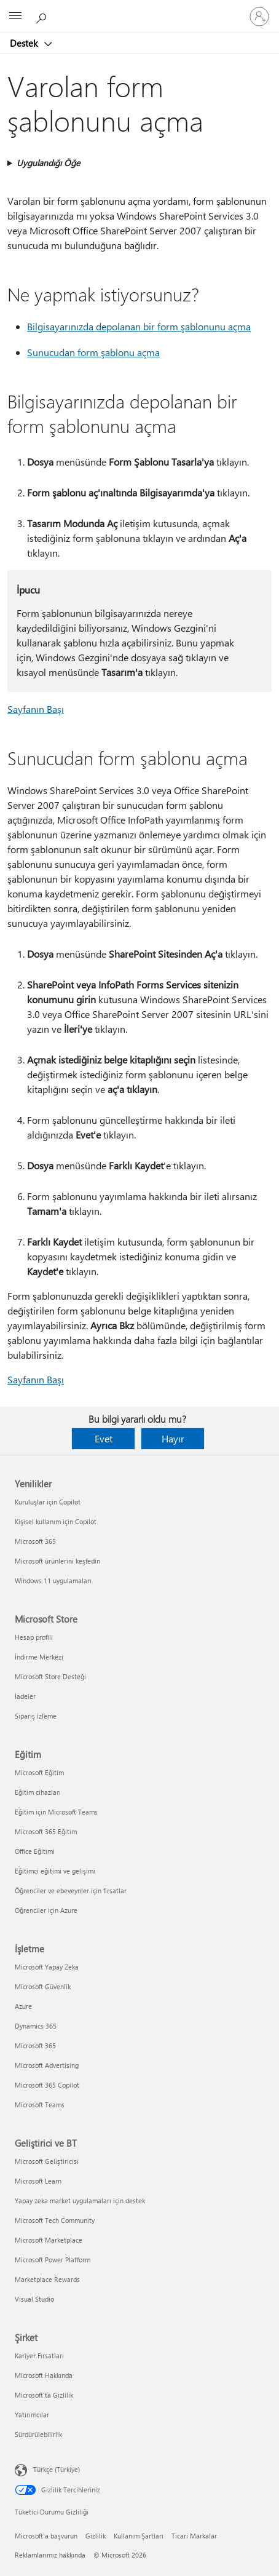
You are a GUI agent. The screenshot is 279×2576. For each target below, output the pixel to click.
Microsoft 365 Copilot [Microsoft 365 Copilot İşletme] (47, 2084)
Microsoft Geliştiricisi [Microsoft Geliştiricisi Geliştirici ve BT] (47, 2161)
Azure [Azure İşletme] (23, 2006)
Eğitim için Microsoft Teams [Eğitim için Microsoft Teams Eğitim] (56, 1811)
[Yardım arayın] (43, 16)
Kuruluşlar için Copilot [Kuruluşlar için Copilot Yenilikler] (48, 1501)
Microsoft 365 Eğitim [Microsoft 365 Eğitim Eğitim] (46, 1831)
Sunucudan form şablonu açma (93, 352)
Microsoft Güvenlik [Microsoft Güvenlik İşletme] (43, 1986)
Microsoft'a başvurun (46, 2535)
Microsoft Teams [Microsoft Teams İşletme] (40, 2104)
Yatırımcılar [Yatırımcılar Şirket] (32, 2414)
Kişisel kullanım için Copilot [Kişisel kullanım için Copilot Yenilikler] (55, 1521)
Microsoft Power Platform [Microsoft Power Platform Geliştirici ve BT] (52, 2259)
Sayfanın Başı (35, 708)
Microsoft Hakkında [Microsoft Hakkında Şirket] (44, 2375)
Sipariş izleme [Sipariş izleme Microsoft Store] (36, 1715)
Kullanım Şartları (138, 2535)
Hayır (173, 1438)
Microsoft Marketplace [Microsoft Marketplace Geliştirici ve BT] (48, 2239)
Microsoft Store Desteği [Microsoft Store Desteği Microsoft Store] (50, 1676)
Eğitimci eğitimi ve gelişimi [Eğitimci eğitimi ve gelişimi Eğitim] (55, 1870)
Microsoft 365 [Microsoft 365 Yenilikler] (35, 1541)
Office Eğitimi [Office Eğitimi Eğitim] (35, 1851)
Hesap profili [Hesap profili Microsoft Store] (34, 1637)
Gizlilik (95, 2535)
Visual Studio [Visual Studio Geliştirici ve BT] (34, 2299)
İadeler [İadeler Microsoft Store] (25, 1696)
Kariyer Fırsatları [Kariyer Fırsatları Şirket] (39, 2355)
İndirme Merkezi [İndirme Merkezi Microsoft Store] (39, 1656)
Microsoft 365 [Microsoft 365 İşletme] (35, 2045)
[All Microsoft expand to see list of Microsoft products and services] (15, 16)
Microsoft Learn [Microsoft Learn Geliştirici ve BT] (38, 2180)
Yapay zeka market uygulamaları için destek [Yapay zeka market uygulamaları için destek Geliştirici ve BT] (80, 2200)
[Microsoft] (139, 9)
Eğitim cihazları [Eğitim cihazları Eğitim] (38, 1792)
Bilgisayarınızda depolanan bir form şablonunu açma (139, 326)
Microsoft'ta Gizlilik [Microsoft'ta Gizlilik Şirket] (44, 2394)
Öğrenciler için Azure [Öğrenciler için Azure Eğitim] (46, 1910)
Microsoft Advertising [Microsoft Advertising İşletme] (47, 2065)
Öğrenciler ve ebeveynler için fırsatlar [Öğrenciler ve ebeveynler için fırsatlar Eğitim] (71, 1890)
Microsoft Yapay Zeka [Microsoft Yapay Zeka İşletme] (47, 1966)
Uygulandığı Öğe (48, 163)
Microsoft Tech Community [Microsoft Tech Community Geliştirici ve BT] (55, 2220)
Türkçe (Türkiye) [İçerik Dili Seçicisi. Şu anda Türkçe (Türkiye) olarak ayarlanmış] (56, 2469)
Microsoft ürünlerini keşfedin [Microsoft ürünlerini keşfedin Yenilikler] (57, 1560)
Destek (25, 43)
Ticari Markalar (194, 2535)
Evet (103, 1438)
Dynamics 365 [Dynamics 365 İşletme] (36, 2025)
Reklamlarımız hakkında (50, 2554)
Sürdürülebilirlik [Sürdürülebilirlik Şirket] (38, 2434)
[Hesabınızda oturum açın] (259, 16)
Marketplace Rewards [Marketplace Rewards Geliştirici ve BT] (47, 2279)
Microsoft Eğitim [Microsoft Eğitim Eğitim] (39, 1772)
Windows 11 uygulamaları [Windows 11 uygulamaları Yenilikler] (53, 1580)
